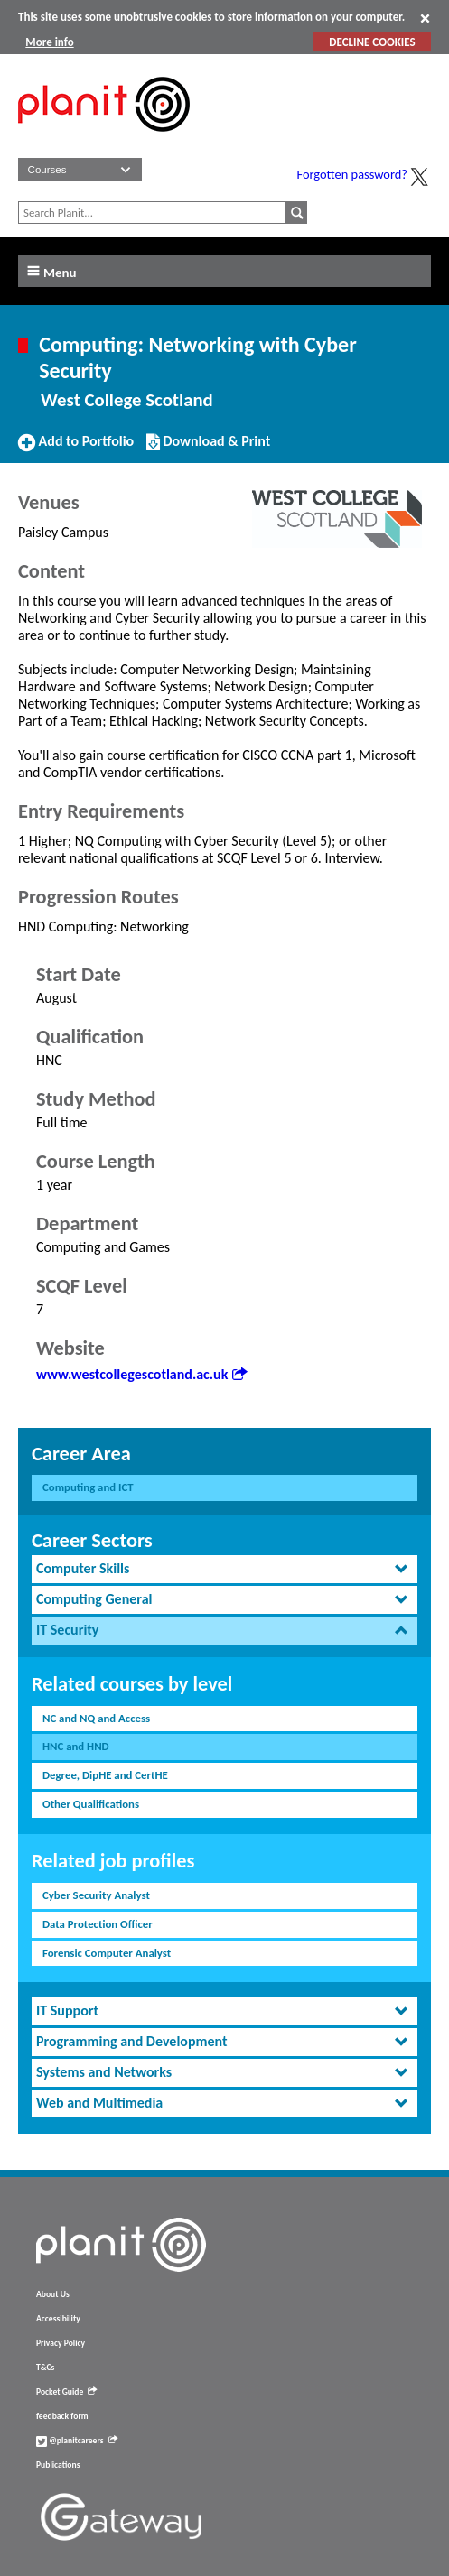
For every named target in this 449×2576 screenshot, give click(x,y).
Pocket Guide (66, 2391)
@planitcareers (76, 2440)
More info (49, 42)
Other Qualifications (90, 1804)
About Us (53, 2294)
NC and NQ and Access (96, 1718)
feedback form (62, 2416)
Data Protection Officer (97, 1924)
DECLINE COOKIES (372, 42)
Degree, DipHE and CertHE (105, 1775)
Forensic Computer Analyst (106, 1953)
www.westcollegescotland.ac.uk (141, 1374)
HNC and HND (75, 1746)
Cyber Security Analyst (96, 1895)
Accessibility (58, 2318)
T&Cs (45, 2367)
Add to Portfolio (76, 448)
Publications (58, 2465)
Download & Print (208, 448)
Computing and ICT (88, 1487)
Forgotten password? (352, 174)
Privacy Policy (60, 2343)
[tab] (224, 1569)
